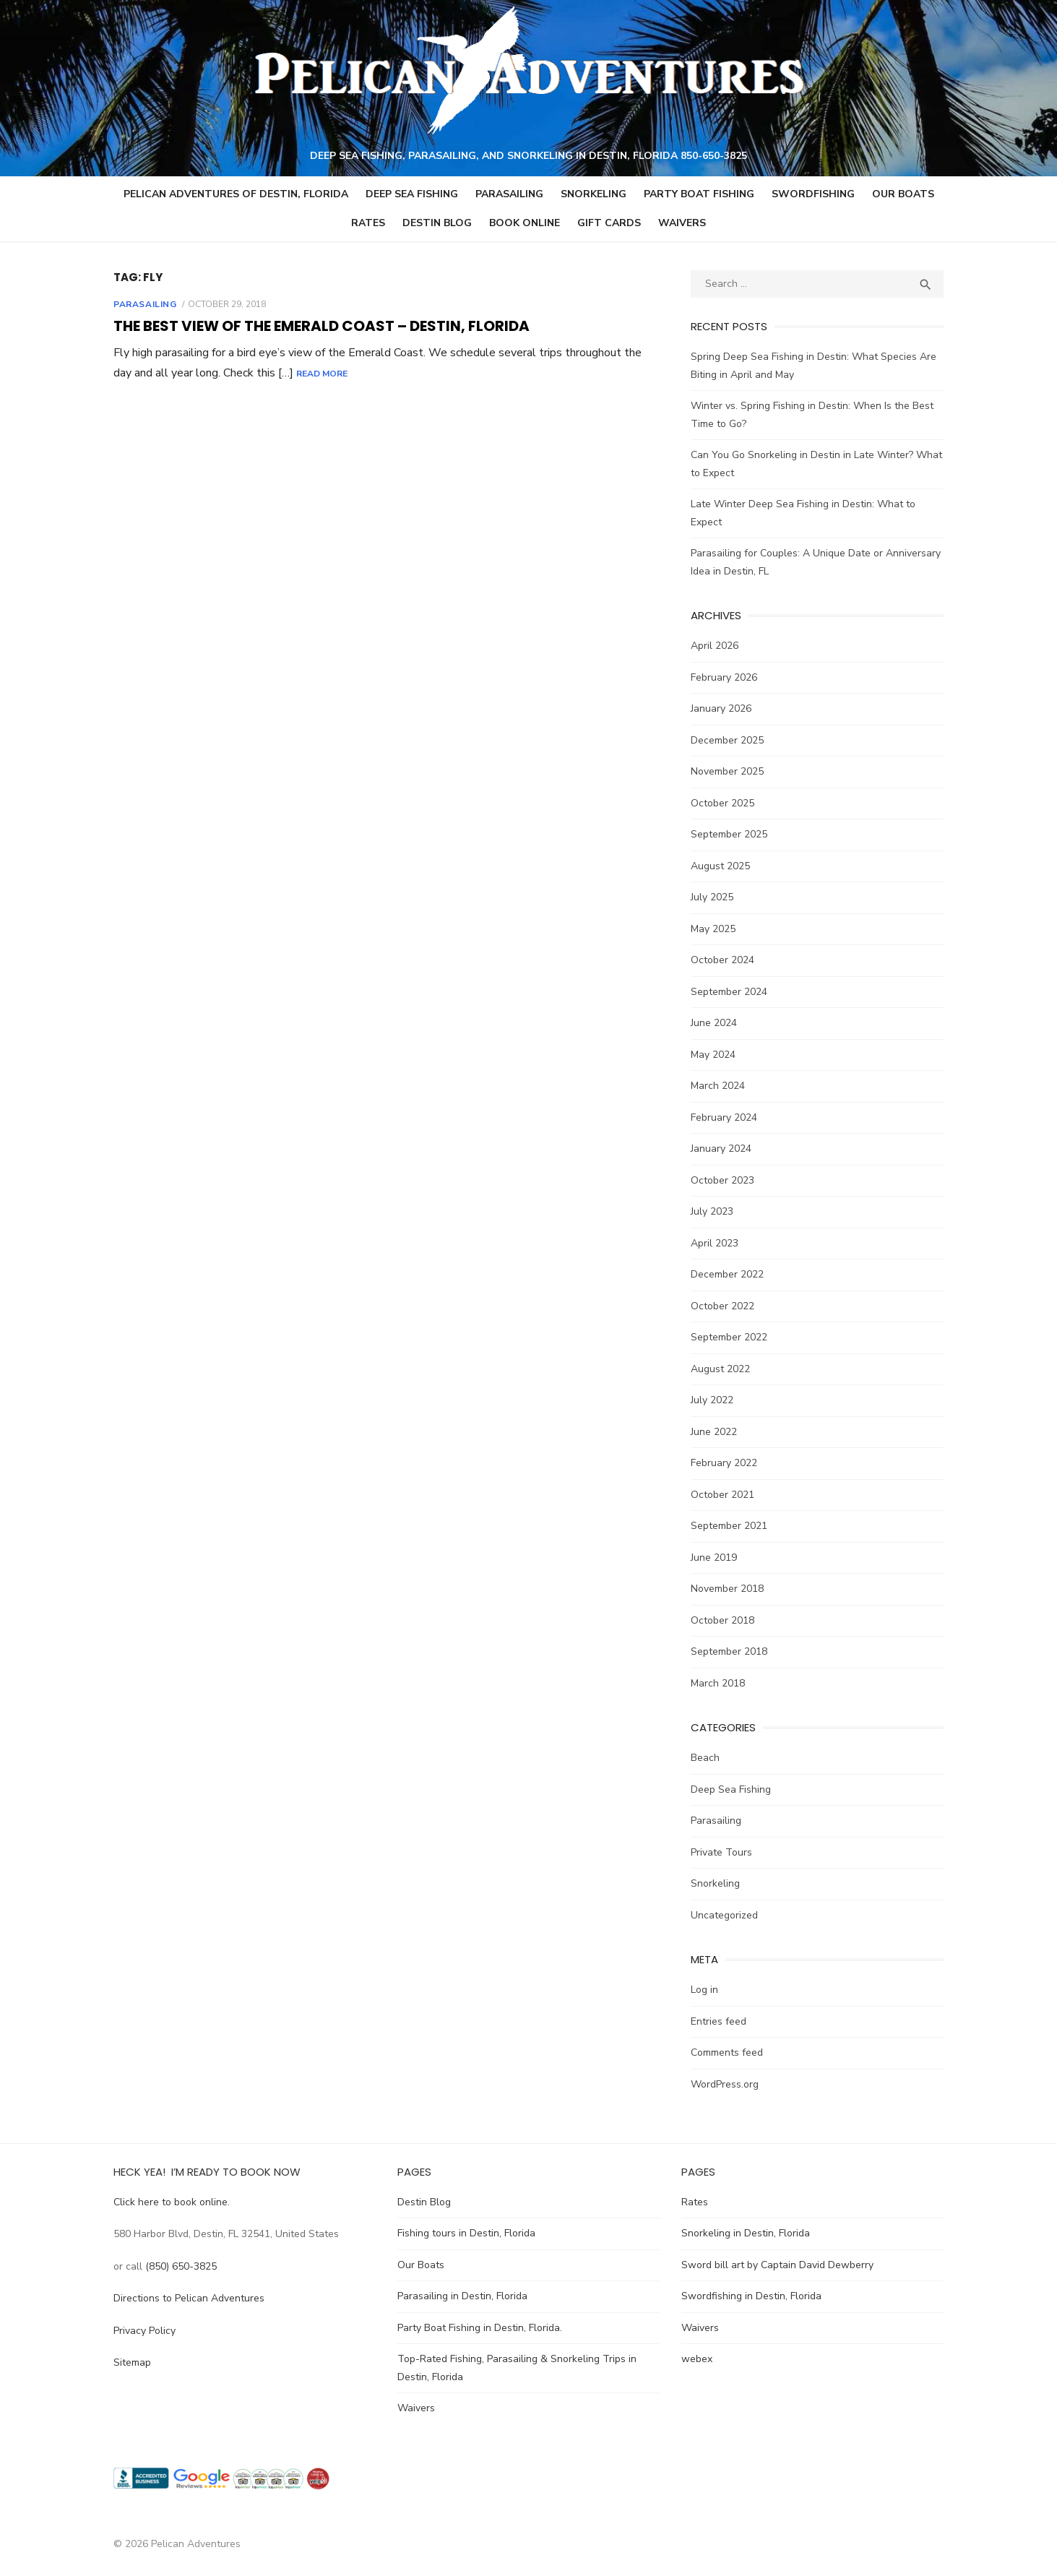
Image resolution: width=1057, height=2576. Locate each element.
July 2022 (713, 1401)
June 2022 (715, 1432)
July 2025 (713, 898)
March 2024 (719, 1086)
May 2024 (714, 1054)
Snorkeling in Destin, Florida (747, 2234)
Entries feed (720, 2021)
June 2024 (715, 1023)
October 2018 (724, 1620)
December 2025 (728, 740)
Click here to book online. (168, 2203)
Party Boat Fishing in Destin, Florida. (478, 2328)
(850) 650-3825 (177, 2267)
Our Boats (903, 195)
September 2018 (730, 1652)
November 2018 (728, 1589)
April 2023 (716, 1243)
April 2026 (716, 646)
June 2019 (715, 1557)
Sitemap (128, 2363)
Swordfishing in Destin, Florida (753, 2297)
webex (698, 2359)
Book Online (524, 224)
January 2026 (722, 709)
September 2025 (730, 835)
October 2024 (724, 961)
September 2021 (730, 1526)
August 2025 (721, 866)
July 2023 (713, 1212)
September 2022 (730, 1338)
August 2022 (721, 1369)
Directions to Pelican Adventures (185, 2299)
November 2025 (728, 772)
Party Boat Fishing (699, 195)
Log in (706, 1990)
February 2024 (725, 1117)
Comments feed (728, 2053)
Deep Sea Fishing (412, 195)
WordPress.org (726, 2084)
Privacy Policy (141, 2331)
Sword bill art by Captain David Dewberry (779, 2266)
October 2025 (724, 803)
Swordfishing (813, 195)
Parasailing (509, 195)
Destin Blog (437, 224)
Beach (706, 1758)
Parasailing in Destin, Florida (461, 2297)
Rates (368, 224)
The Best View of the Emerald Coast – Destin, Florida (318, 326)
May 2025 (714, 929)
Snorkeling (593, 195)
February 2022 (725, 1463)
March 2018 (719, 1683)
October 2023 (724, 1180)
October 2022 (724, 1306)
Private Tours (723, 1852)
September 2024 (730, 992)
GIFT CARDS (609, 224)
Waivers (682, 224)
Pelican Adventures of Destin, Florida (236, 195)
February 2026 (725, 677)
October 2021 (724, 1495)
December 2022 (728, 1275)
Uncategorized (725, 1915)
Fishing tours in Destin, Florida (465, 2234)
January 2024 (722, 1149)
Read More (318, 374)
